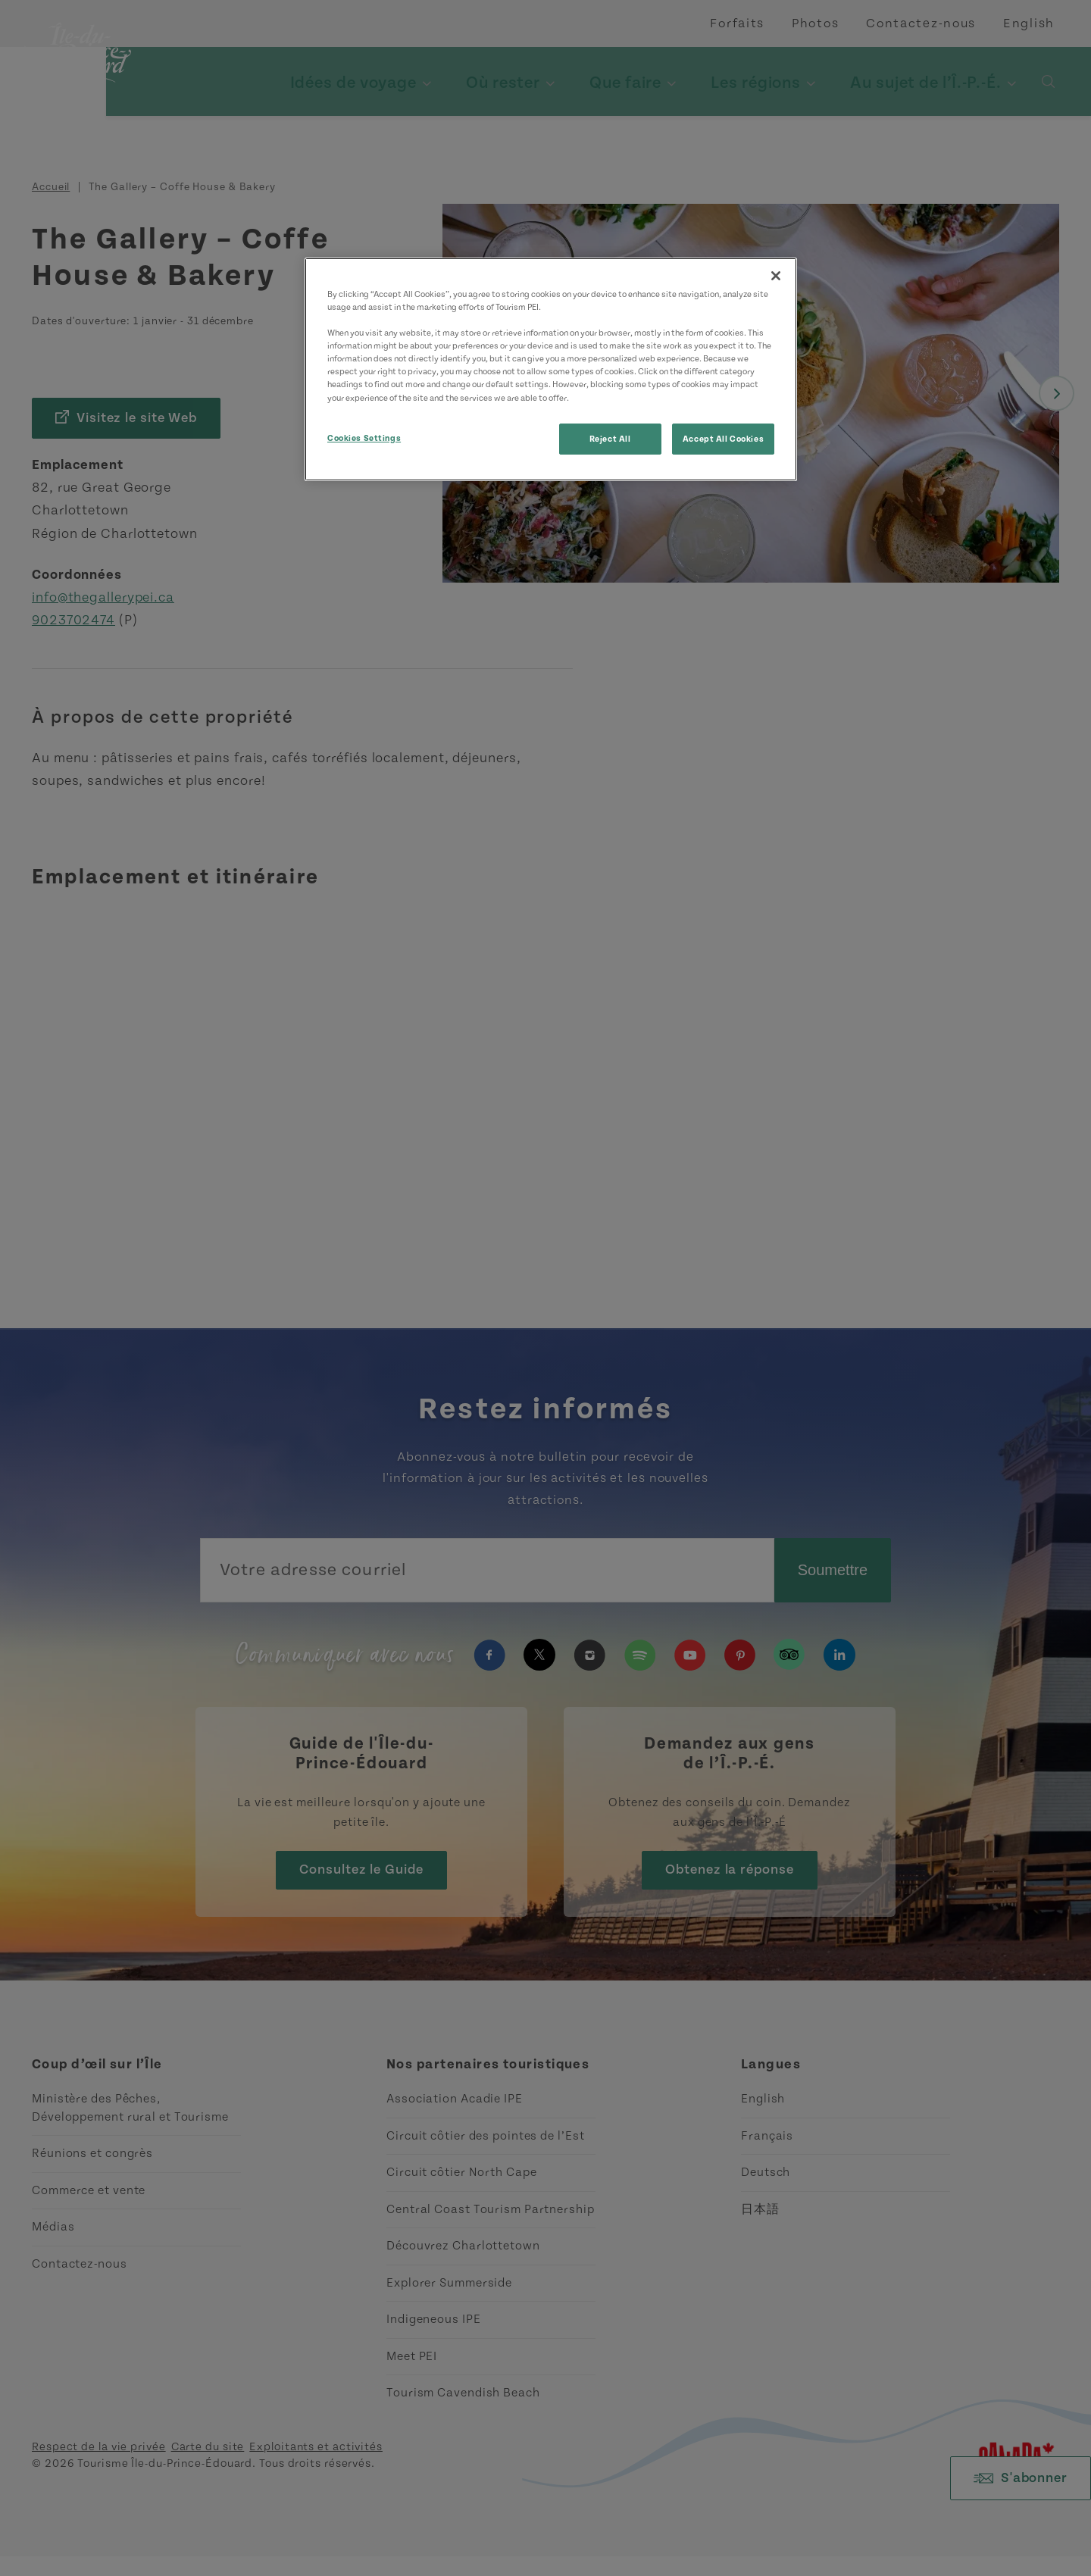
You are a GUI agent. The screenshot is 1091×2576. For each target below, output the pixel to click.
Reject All (610, 439)
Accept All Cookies (723, 439)
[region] (551, 369)
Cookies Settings (364, 438)
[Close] (775, 275)
